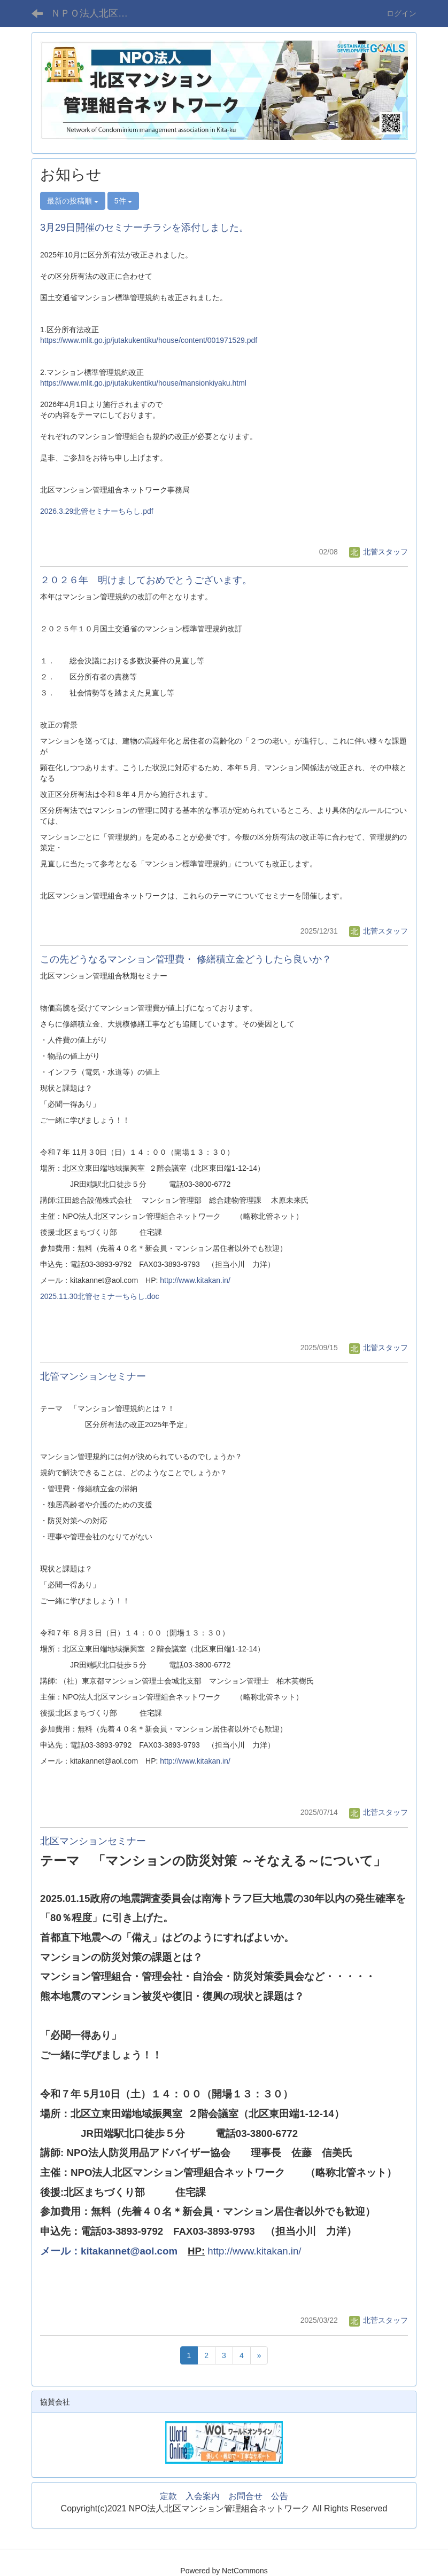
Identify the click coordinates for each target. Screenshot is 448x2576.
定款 (168, 2496)
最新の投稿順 (72, 201)
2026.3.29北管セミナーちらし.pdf (96, 511)
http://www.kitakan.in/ (195, 1280)
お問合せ (245, 2496)
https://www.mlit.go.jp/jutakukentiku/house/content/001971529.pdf (148, 340)
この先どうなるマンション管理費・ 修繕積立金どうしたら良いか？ (185, 959)
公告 (279, 2496)
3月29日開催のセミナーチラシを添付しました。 (144, 227)
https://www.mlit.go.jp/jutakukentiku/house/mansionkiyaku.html (143, 383)
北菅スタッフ (378, 551)
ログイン (401, 13)
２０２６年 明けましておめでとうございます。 (146, 580)
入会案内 (203, 2496)
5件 (123, 201)
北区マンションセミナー (93, 1841)
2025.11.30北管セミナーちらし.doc (99, 1296)
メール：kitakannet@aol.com (108, 2251)
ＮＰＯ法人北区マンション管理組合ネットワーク (96, 13)
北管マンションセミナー (93, 1376)
